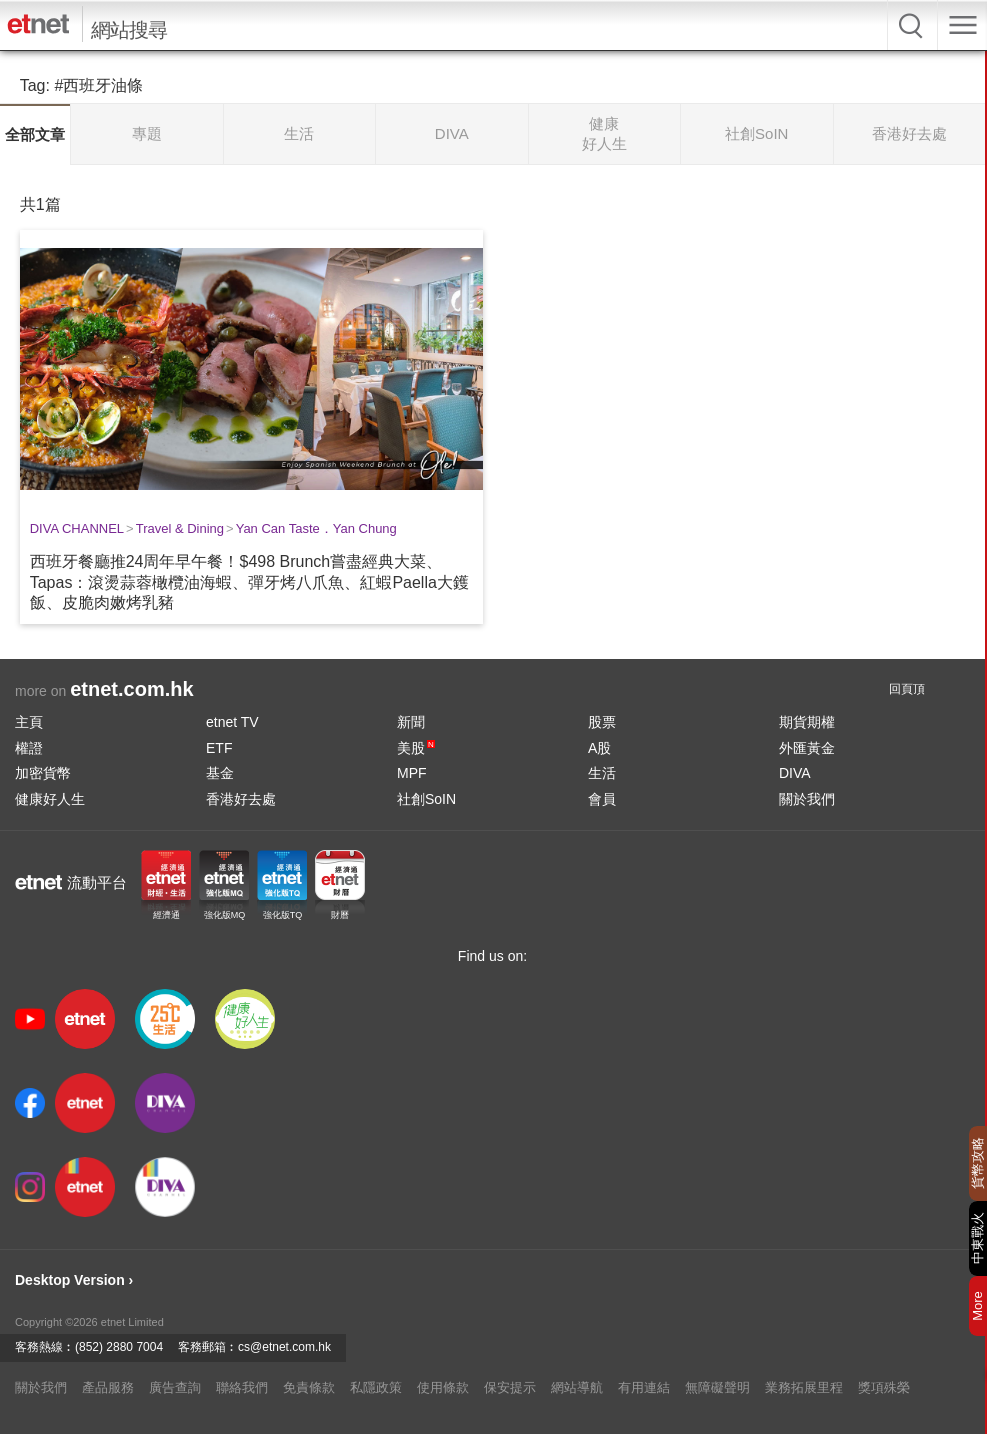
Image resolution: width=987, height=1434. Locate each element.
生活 (602, 773)
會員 (602, 799)
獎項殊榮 (884, 1387)
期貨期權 (807, 722)
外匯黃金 (807, 748)
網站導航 (577, 1387)
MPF (412, 773)
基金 (220, 773)
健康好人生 (50, 799)
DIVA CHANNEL (77, 528)
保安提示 (510, 1387)
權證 (29, 748)
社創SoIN (426, 799)
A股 (599, 748)
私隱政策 (376, 1387)
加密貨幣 (43, 773)
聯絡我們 (242, 1387)
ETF (219, 748)
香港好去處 (241, 799)
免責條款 (309, 1387)
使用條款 (443, 1387)
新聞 (411, 722)
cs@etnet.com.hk (284, 1347)
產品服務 (108, 1387)
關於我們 (807, 799)
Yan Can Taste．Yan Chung (316, 528)
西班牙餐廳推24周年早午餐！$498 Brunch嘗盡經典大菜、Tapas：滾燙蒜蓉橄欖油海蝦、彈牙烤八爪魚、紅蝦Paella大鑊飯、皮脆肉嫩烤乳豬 (249, 582)
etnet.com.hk (131, 689)
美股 (416, 748)
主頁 (29, 722)
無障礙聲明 (717, 1387)
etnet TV (232, 722)
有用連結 (644, 1387)
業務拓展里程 (804, 1387)
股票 (602, 722)
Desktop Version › (74, 1280)
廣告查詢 (175, 1387)
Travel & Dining (180, 528)
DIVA (795, 773)
